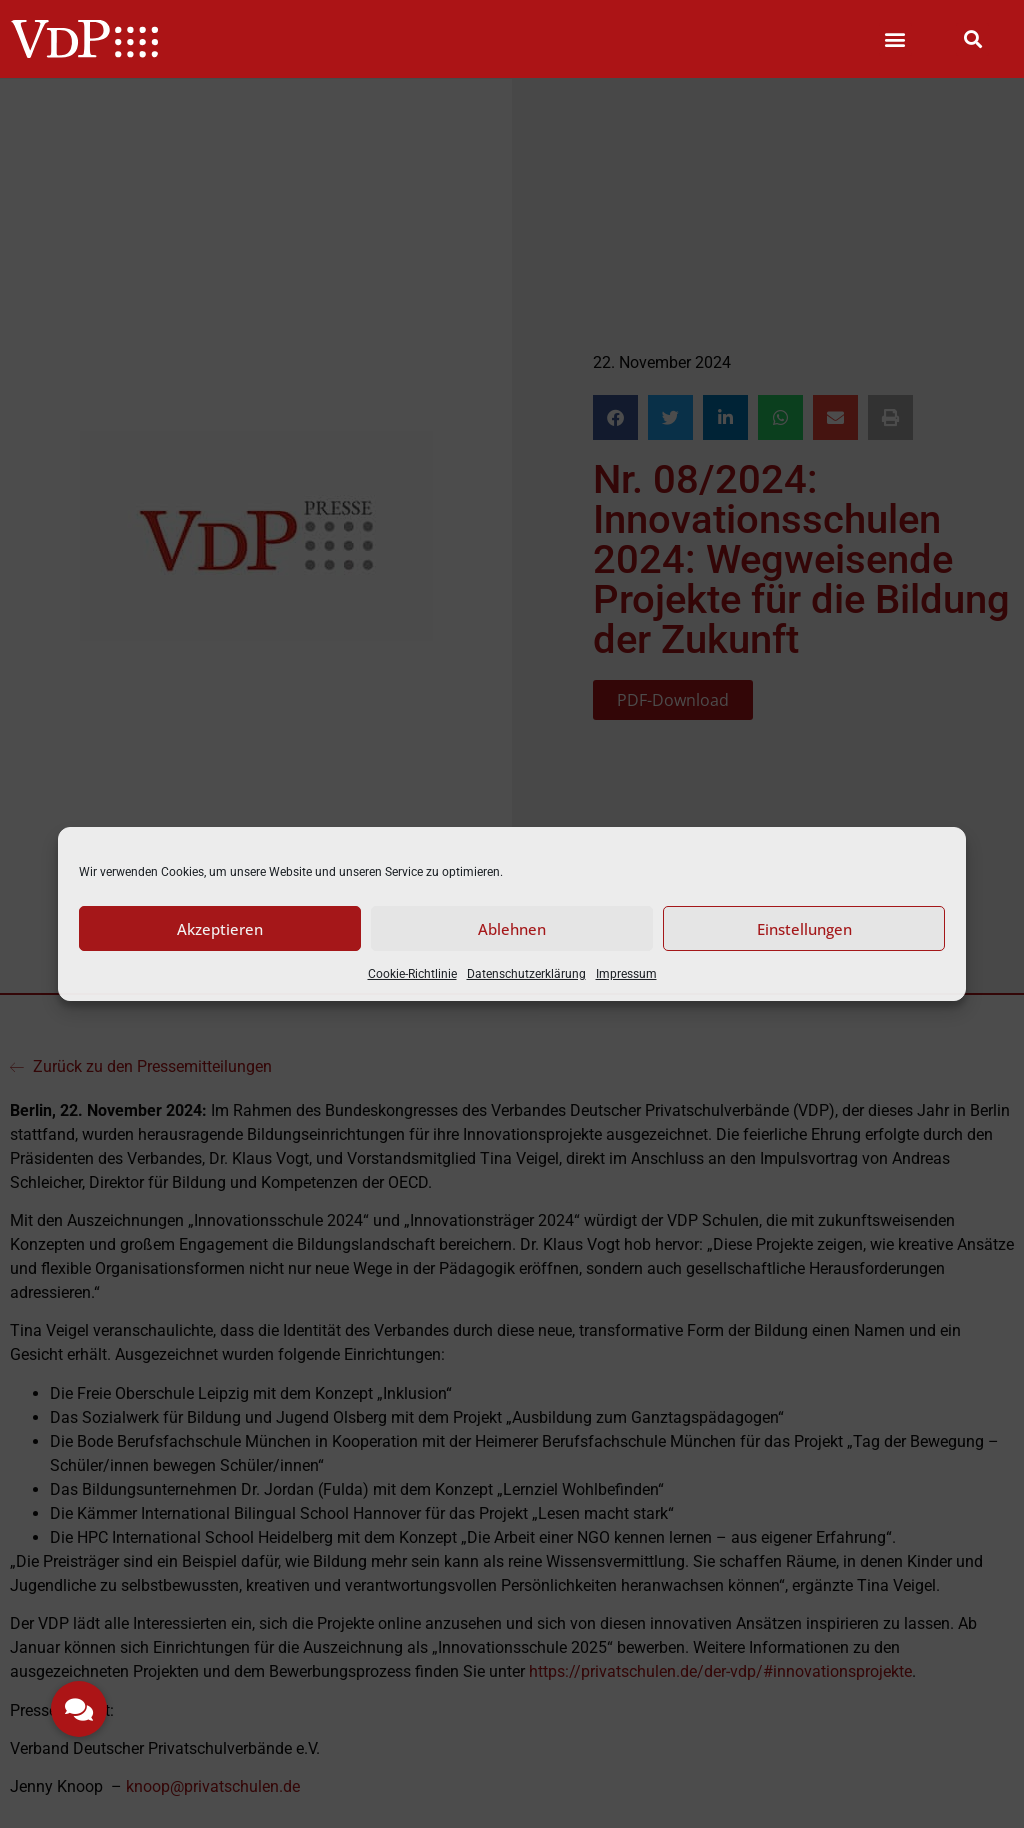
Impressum (626, 974)
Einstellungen (804, 929)
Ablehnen (512, 929)
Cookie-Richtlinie (412, 974)
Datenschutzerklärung (526, 974)
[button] (895, 39)
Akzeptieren (220, 929)
